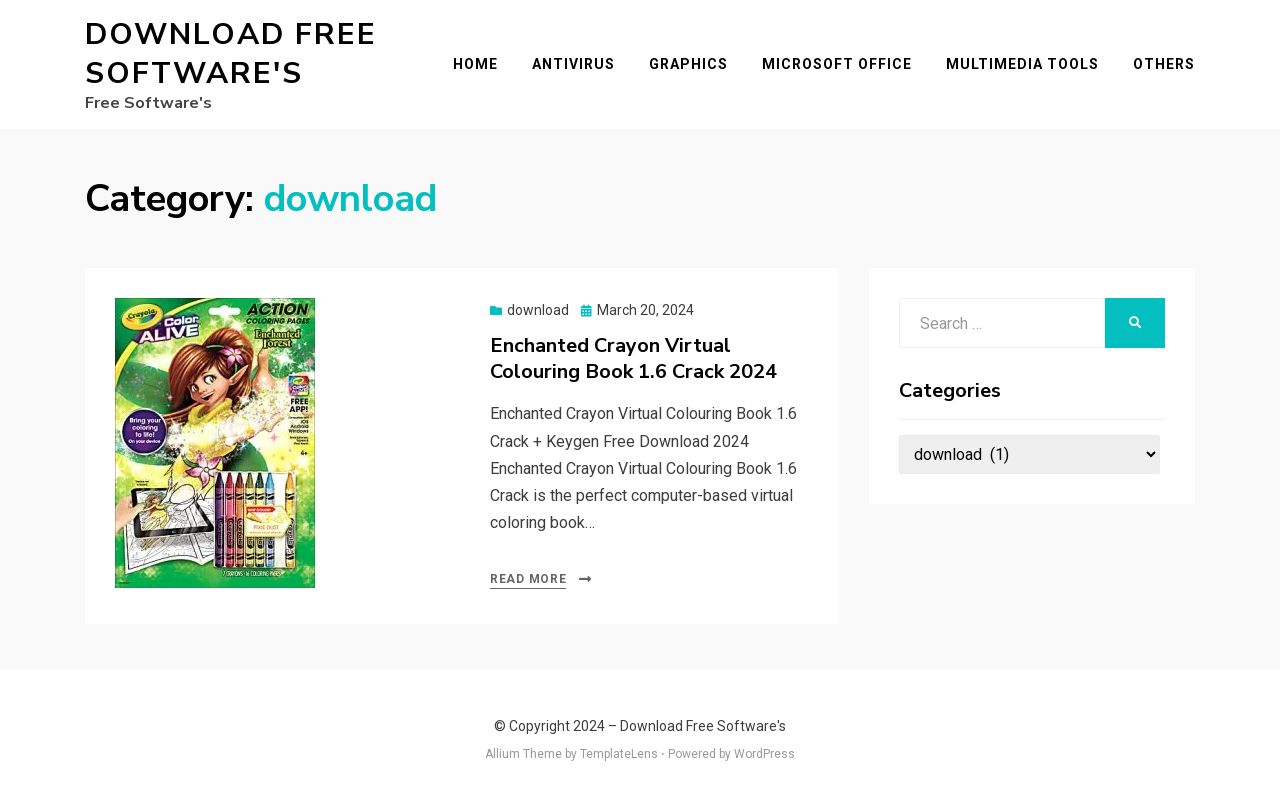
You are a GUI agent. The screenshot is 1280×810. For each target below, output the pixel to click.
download (538, 310)
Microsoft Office (837, 64)
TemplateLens (619, 754)
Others (1164, 64)
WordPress (764, 754)
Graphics (688, 64)
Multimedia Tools (1022, 64)
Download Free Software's (231, 54)
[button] (215, 443)
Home (475, 64)
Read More (528, 579)
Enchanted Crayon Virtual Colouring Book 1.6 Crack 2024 (633, 358)
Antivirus (573, 64)
